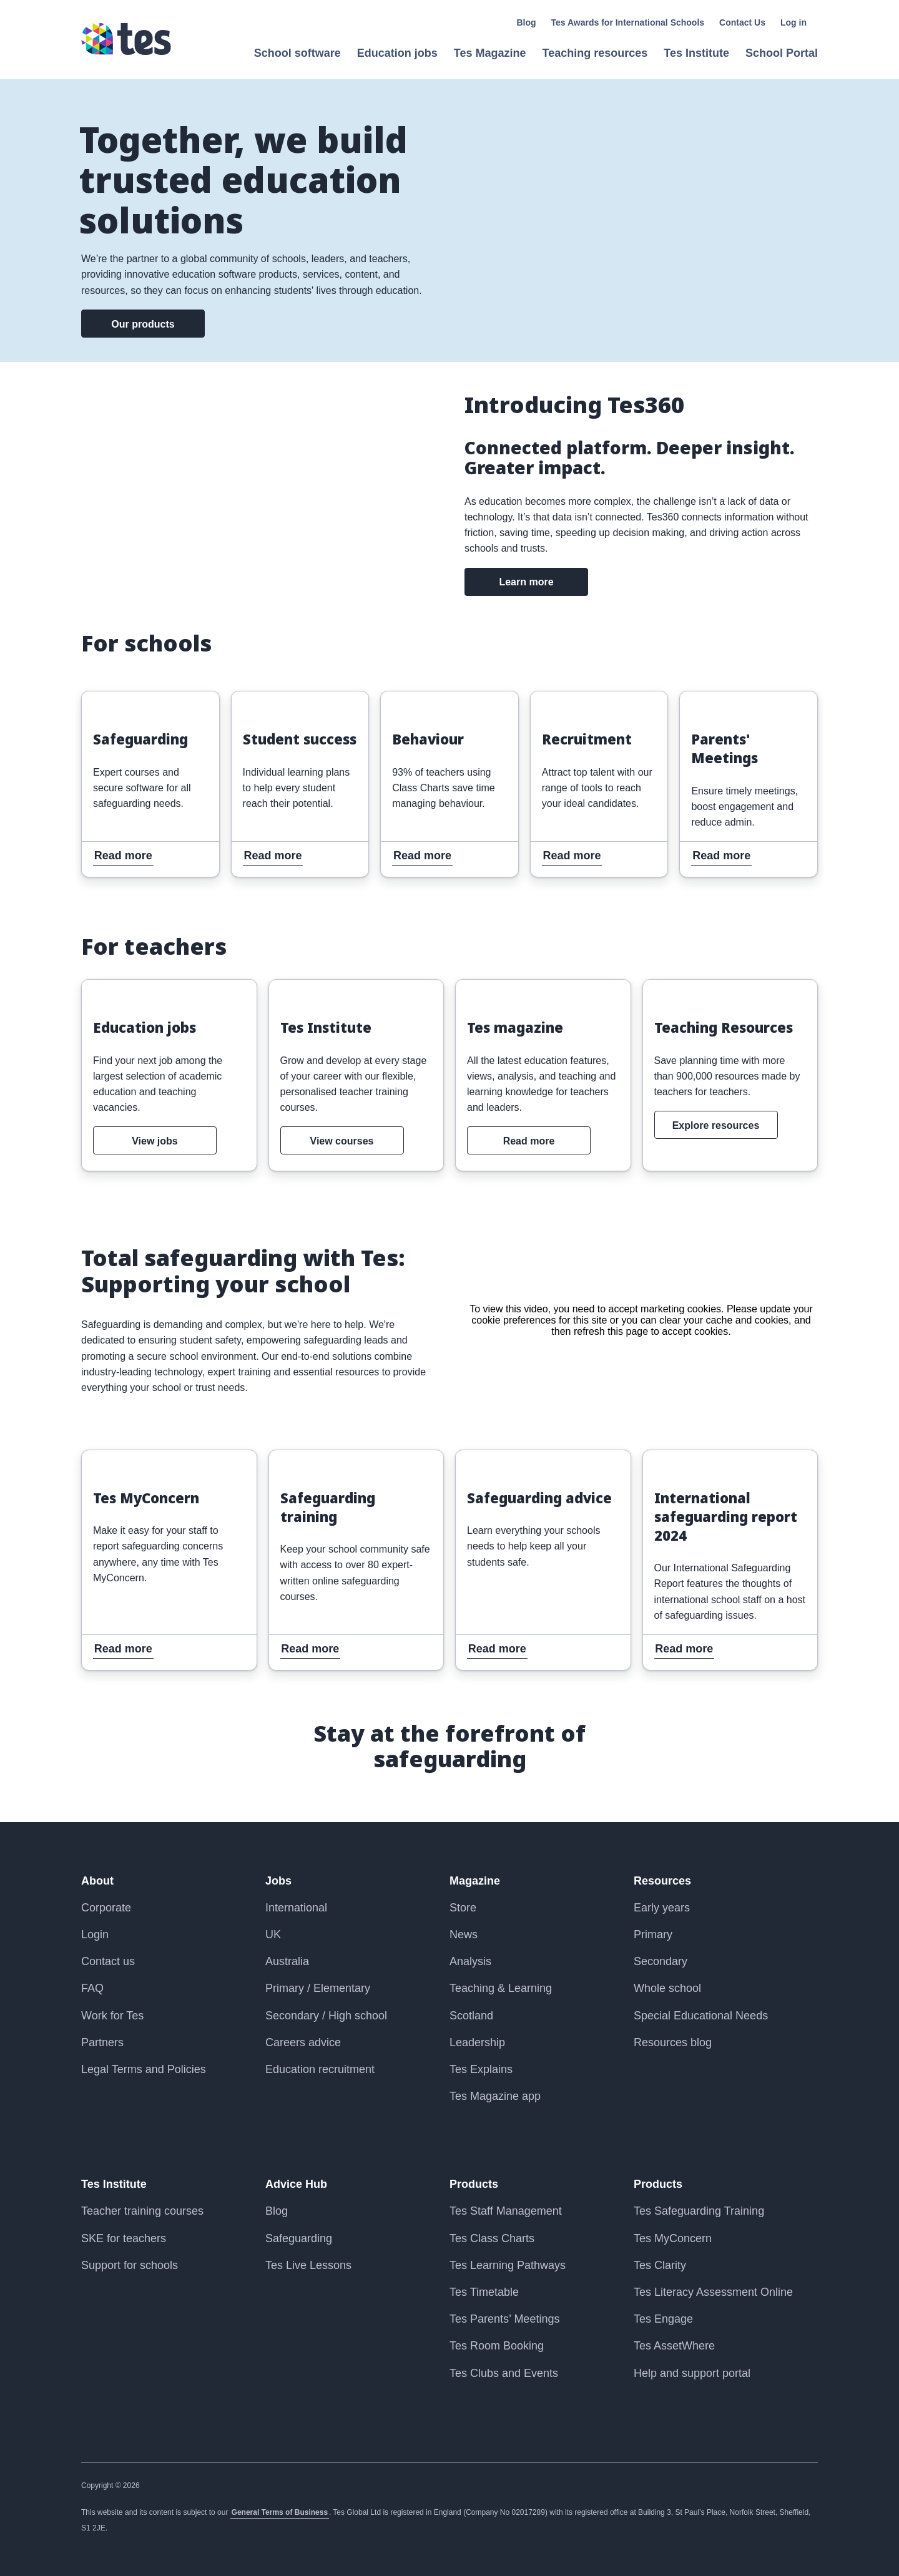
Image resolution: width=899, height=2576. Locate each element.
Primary (653, 1934)
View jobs (155, 1141)
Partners (102, 2042)
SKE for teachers (123, 2238)
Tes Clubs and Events (504, 2373)
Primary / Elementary (317, 1988)
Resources (662, 1881)
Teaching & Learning (501, 1988)
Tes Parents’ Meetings (504, 2319)
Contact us (108, 1961)
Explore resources (716, 1125)
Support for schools (129, 2265)
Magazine (475, 1881)
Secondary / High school (326, 2015)
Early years (662, 1907)
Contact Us (742, 22)
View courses (342, 1141)
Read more (112, 700)
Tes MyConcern (673, 2238)
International (296, 1907)
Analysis (470, 1961)
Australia (287, 1961)
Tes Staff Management (506, 2211)
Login (95, 1934)
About (97, 1881)
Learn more (526, 582)
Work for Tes (112, 2015)
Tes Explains (481, 2069)
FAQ (92, 1988)
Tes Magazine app (495, 2096)
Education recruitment (320, 2069)
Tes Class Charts (492, 2238)
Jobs (278, 1881)
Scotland (471, 2015)
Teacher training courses (142, 2211)
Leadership (477, 2042)
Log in (793, 22)
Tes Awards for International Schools (628, 22)
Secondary (660, 1961)
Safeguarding (298, 2238)
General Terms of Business (280, 2512)
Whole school (667, 1988)
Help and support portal (692, 2373)
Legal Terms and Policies (143, 2069)
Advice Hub (296, 2184)
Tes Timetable (484, 2292)
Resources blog (673, 2042)
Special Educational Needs (701, 2015)
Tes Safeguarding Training (699, 2211)
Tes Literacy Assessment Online (713, 2292)
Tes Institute (114, 2184)
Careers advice (303, 2042)
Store (463, 1907)
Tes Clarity (660, 2265)
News (464, 1934)
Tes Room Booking (497, 2345)
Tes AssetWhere (674, 2345)
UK (273, 1934)
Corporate (106, 1907)
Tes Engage (663, 2319)
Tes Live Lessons (308, 2265)
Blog (526, 22)
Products (474, 2184)
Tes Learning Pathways (508, 2265)
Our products (142, 324)
